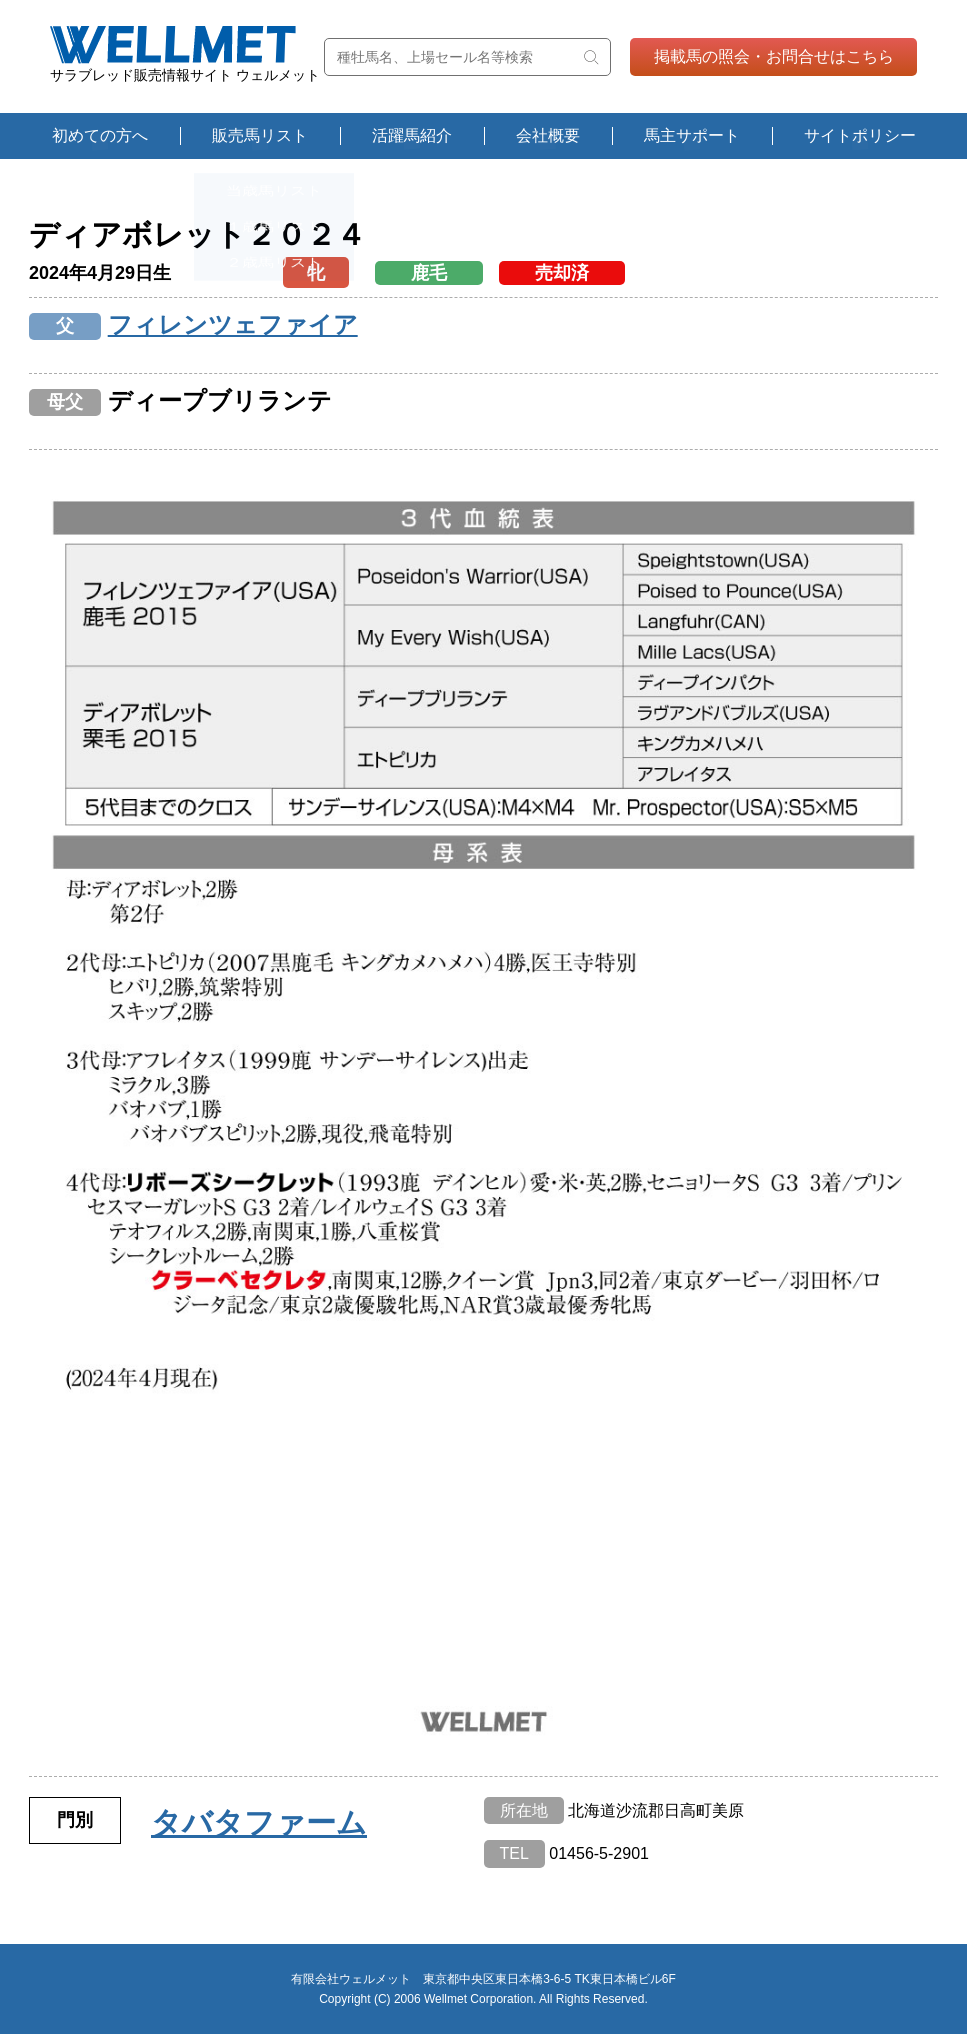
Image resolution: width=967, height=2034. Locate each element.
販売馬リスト (260, 135)
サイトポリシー (860, 135)
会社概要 (548, 135)
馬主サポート (692, 135)
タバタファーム (259, 1822)
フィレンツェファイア (233, 324)
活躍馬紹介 (412, 135)
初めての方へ (100, 135)
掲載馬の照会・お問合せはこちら (774, 56)
